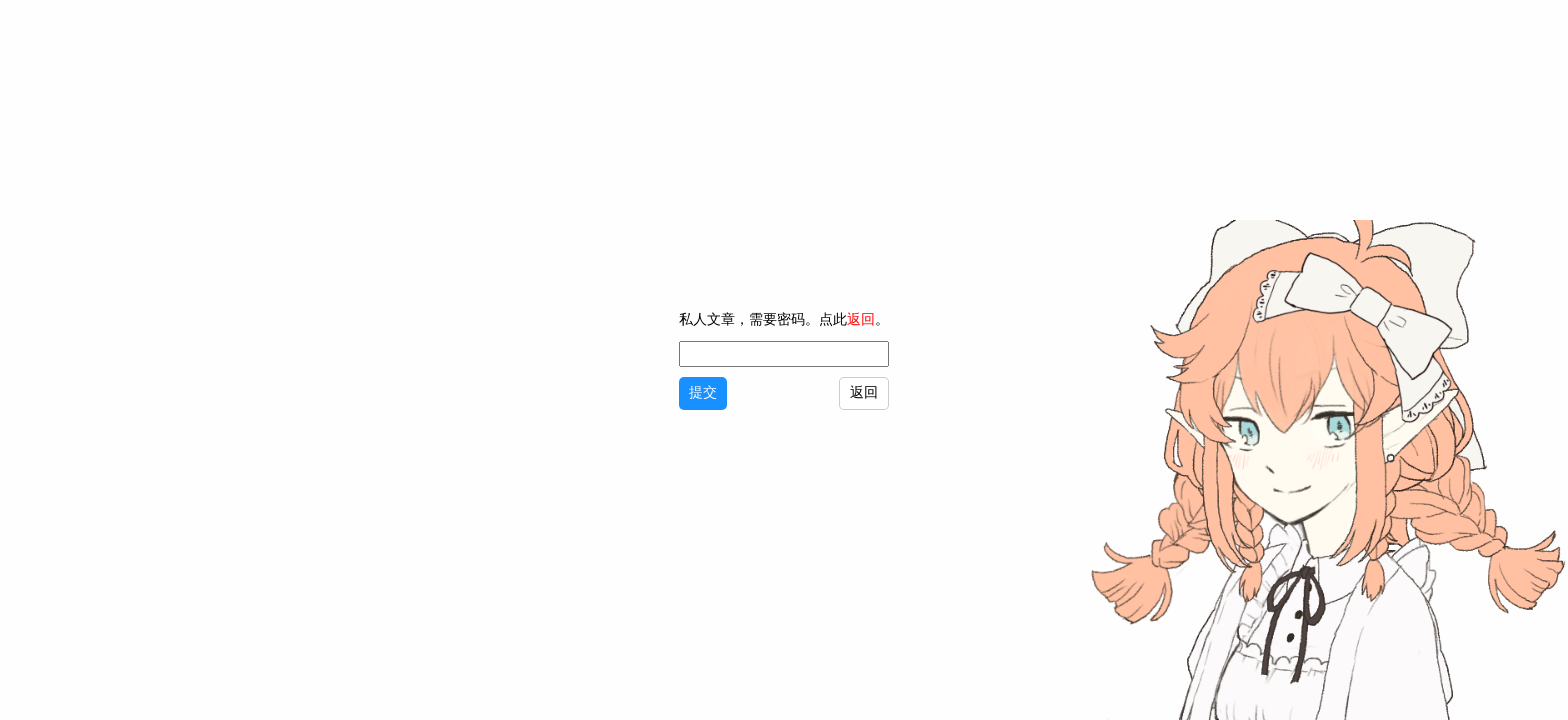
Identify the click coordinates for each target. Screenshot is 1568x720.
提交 (701, 393)
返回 (859, 320)
